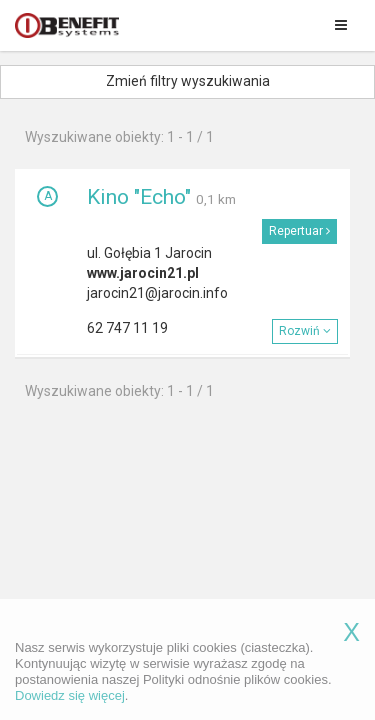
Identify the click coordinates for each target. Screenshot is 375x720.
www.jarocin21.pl (143, 273)
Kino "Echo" (139, 197)
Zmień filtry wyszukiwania (188, 81)
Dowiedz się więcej (70, 708)
